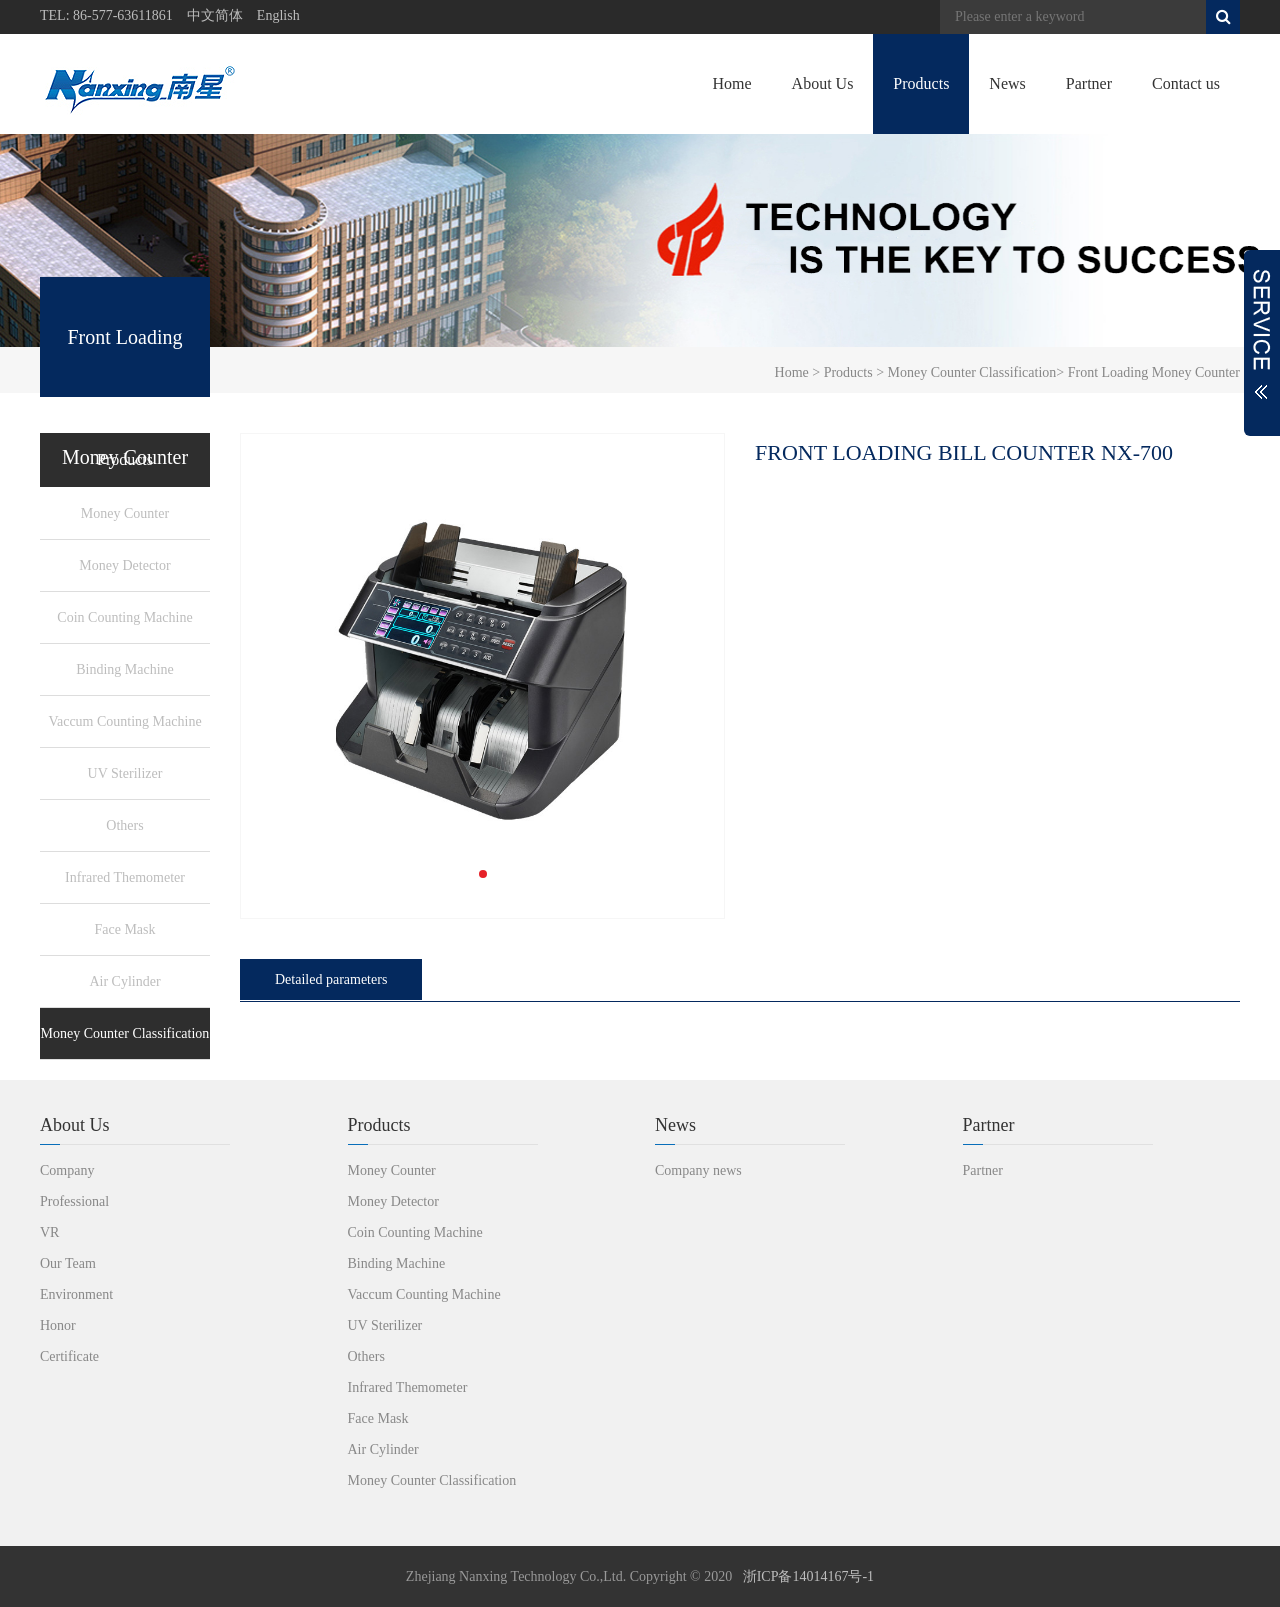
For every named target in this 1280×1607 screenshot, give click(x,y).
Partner (1089, 83)
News (1007, 83)
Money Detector (124, 565)
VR (49, 1232)
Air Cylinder (124, 981)
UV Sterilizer (125, 773)
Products (921, 83)
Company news (698, 1170)
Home (731, 83)
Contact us (1186, 83)
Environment (76, 1294)
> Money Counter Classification (965, 372)
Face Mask (124, 929)
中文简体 (215, 15)
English (278, 15)
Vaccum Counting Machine (124, 721)
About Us (823, 83)
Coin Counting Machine (124, 617)
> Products (841, 372)
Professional (74, 1201)
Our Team (68, 1263)
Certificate (69, 1356)
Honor (58, 1325)
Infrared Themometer (125, 877)
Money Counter (125, 513)
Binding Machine (125, 669)
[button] (483, 874)
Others (124, 825)
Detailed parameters (331, 979)
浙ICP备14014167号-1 (808, 1576)
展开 (1262, 343)
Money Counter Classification (125, 1033)
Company (67, 1170)
